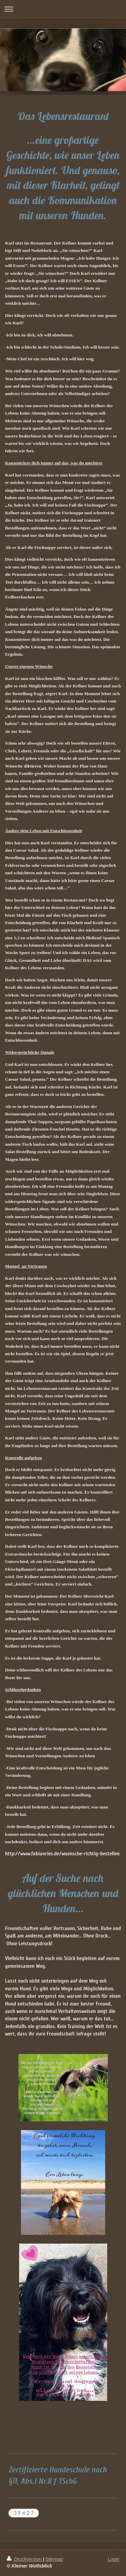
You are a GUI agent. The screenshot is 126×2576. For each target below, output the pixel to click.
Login (113, 2559)
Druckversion (25, 2559)
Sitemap (53, 2559)
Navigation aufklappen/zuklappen (63, 9)
